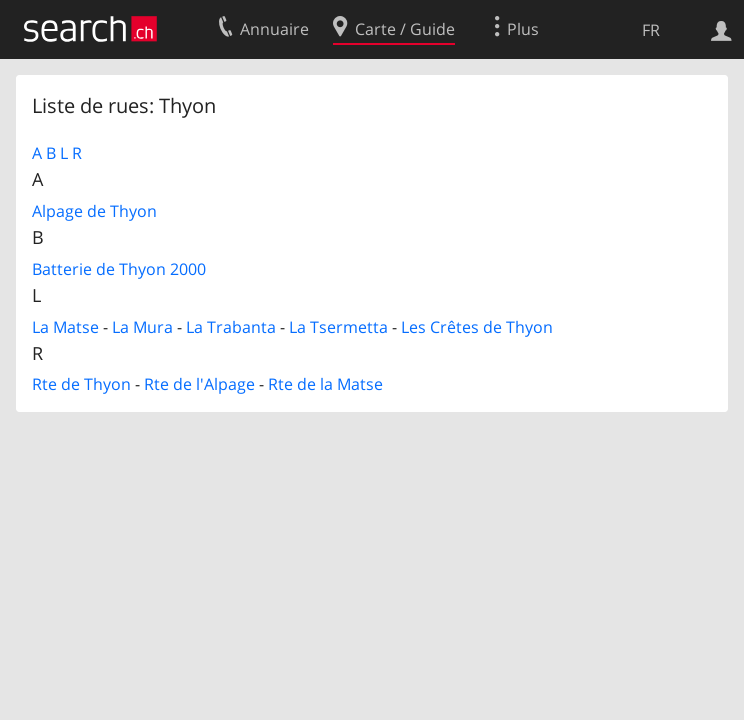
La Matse (65, 327)
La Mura (142, 327)
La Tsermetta (338, 327)
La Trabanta (231, 327)
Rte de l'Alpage (199, 384)
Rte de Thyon (81, 384)
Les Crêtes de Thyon (477, 327)
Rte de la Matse (325, 384)
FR (651, 30)
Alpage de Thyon (94, 211)
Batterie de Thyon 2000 (119, 269)
